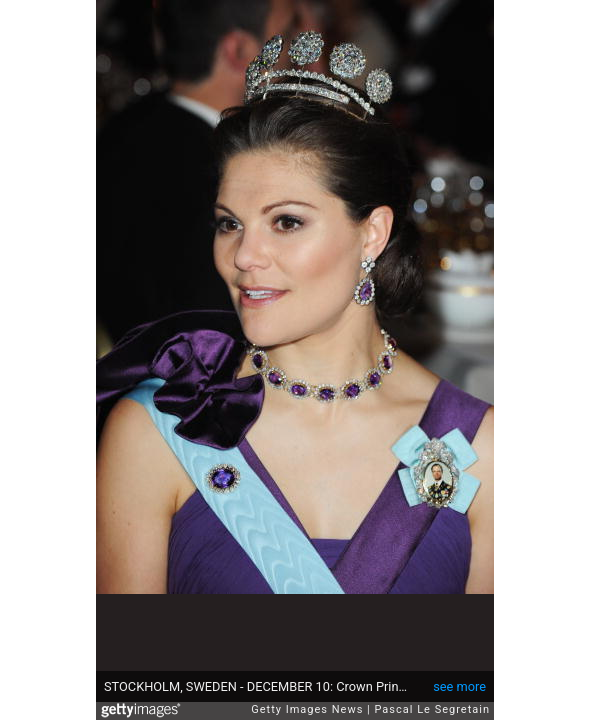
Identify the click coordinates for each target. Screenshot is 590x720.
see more (459, 686)
